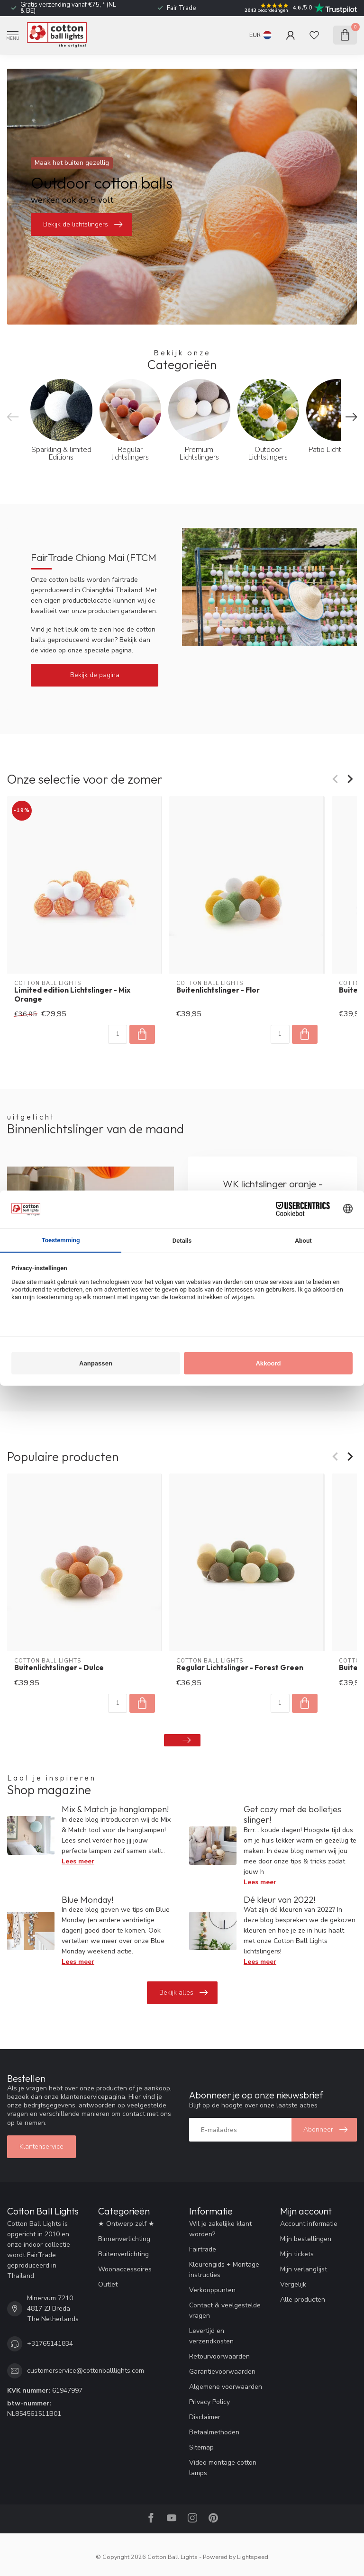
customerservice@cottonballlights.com (85, 2370)
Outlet (108, 2284)
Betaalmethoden (214, 2432)
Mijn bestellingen (305, 2238)
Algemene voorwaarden (225, 2386)
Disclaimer (204, 2417)
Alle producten (302, 2299)
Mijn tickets (297, 2254)
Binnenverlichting (124, 2238)
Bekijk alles (183, 1993)
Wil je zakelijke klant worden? (220, 2229)
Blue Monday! (87, 1899)
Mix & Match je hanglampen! (115, 1809)
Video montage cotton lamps (222, 2467)
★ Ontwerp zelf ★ (126, 2223)
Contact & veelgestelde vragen (225, 2310)
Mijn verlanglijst (303, 2269)
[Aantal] (117, 1034)
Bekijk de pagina (94, 674)
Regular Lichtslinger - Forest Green (239, 1667)
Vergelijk (293, 2284)
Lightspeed (252, 2557)
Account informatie (308, 2223)
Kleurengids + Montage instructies (224, 2269)
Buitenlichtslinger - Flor (218, 990)
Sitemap (201, 2447)
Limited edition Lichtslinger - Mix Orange (72, 994)
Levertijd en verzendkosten (211, 2336)
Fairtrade (202, 2249)
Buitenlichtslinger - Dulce (59, 1667)
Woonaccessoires (125, 2269)
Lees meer (78, 1861)
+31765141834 (50, 2343)
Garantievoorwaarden (222, 2371)
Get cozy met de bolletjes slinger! (292, 1814)
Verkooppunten (212, 2290)
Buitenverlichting (123, 2254)
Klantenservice (41, 2146)
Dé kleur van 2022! (279, 1899)
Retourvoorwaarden (219, 2356)
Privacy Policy (209, 2401)
